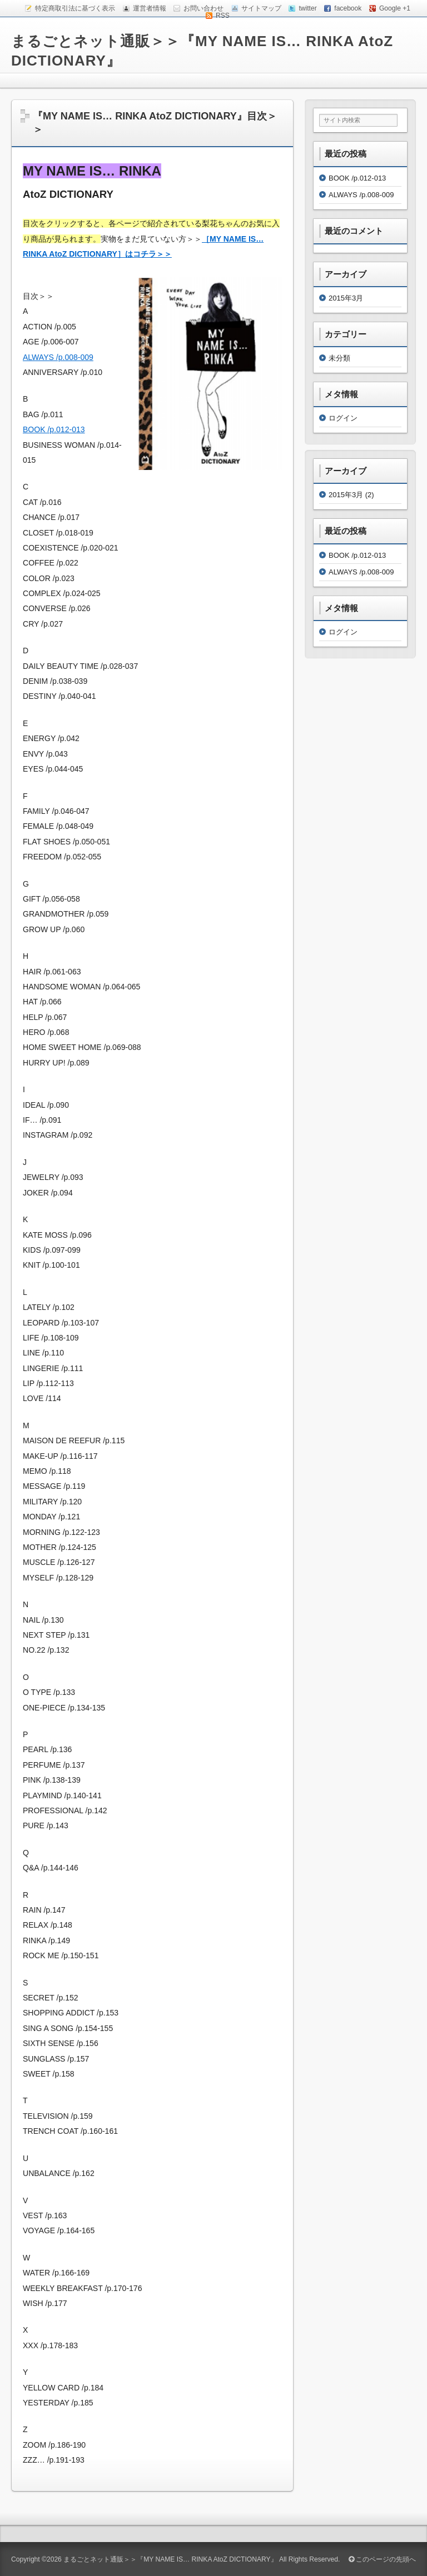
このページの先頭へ (382, 2559)
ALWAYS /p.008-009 (58, 357)
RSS (223, 15)
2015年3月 (346, 298)
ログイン (343, 418)
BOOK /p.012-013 (54, 429)
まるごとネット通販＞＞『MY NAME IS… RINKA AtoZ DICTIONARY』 (170, 2559)
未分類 (339, 358)
